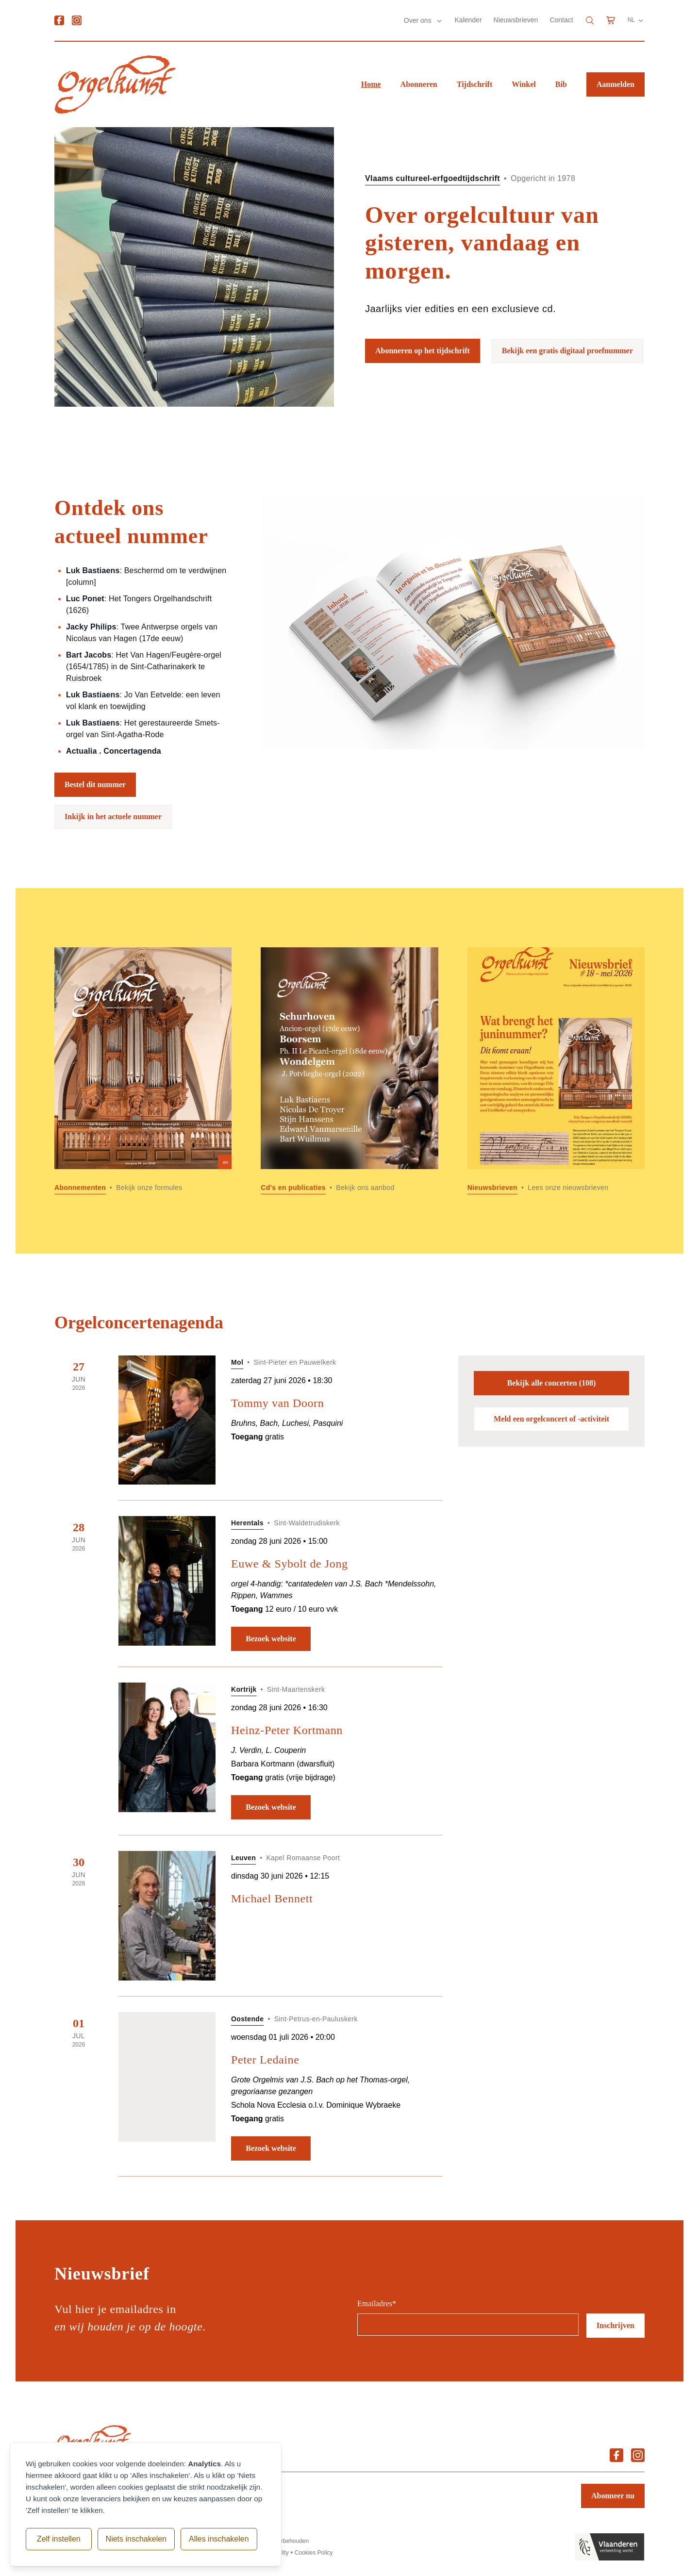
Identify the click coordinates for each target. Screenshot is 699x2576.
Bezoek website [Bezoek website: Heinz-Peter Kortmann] (271, 1807)
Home (371, 84)
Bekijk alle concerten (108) (551, 1383)
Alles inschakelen (213, 2539)
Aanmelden (615, 84)
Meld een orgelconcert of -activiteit (551, 1419)
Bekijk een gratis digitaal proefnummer (567, 351)
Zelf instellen (56, 2539)
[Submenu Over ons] (439, 21)
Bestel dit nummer (95, 784)
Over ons (418, 20)
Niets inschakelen (130, 2539)
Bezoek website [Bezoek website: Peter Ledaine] (271, 2148)
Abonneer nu (612, 2496)
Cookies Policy (314, 2552)
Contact (561, 20)
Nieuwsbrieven (516, 20)
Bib (561, 84)
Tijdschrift (474, 84)
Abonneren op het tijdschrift (422, 351)
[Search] (590, 20)
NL (636, 20)
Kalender (468, 20)
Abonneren (418, 84)
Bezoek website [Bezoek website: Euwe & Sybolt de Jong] (271, 1639)
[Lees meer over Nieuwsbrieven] (556, 1070)
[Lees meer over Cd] (349, 1070)
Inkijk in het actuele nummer (113, 816)
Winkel (524, 84)
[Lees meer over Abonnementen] (143, 1070)
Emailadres (376, 2303)
